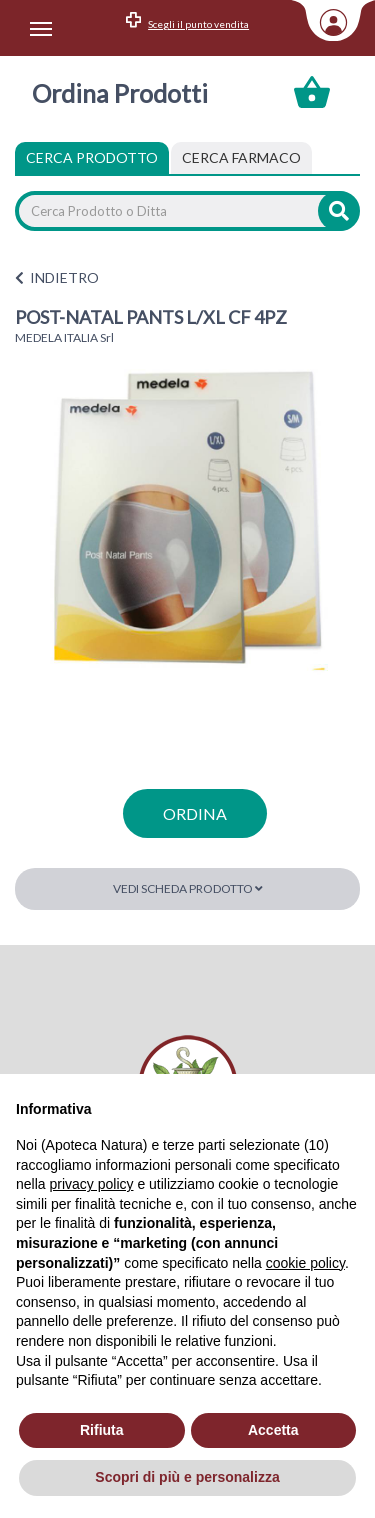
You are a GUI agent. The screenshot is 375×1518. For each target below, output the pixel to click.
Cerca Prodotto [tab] (92, 157)
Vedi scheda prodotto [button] (188, 888)
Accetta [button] (273, 1430)
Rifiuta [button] (102, 1430)
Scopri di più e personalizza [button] (187, 1477)
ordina (195, 813)
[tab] (241, 158)
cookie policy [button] (305, 1263)
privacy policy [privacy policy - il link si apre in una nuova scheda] (91, 1184)
